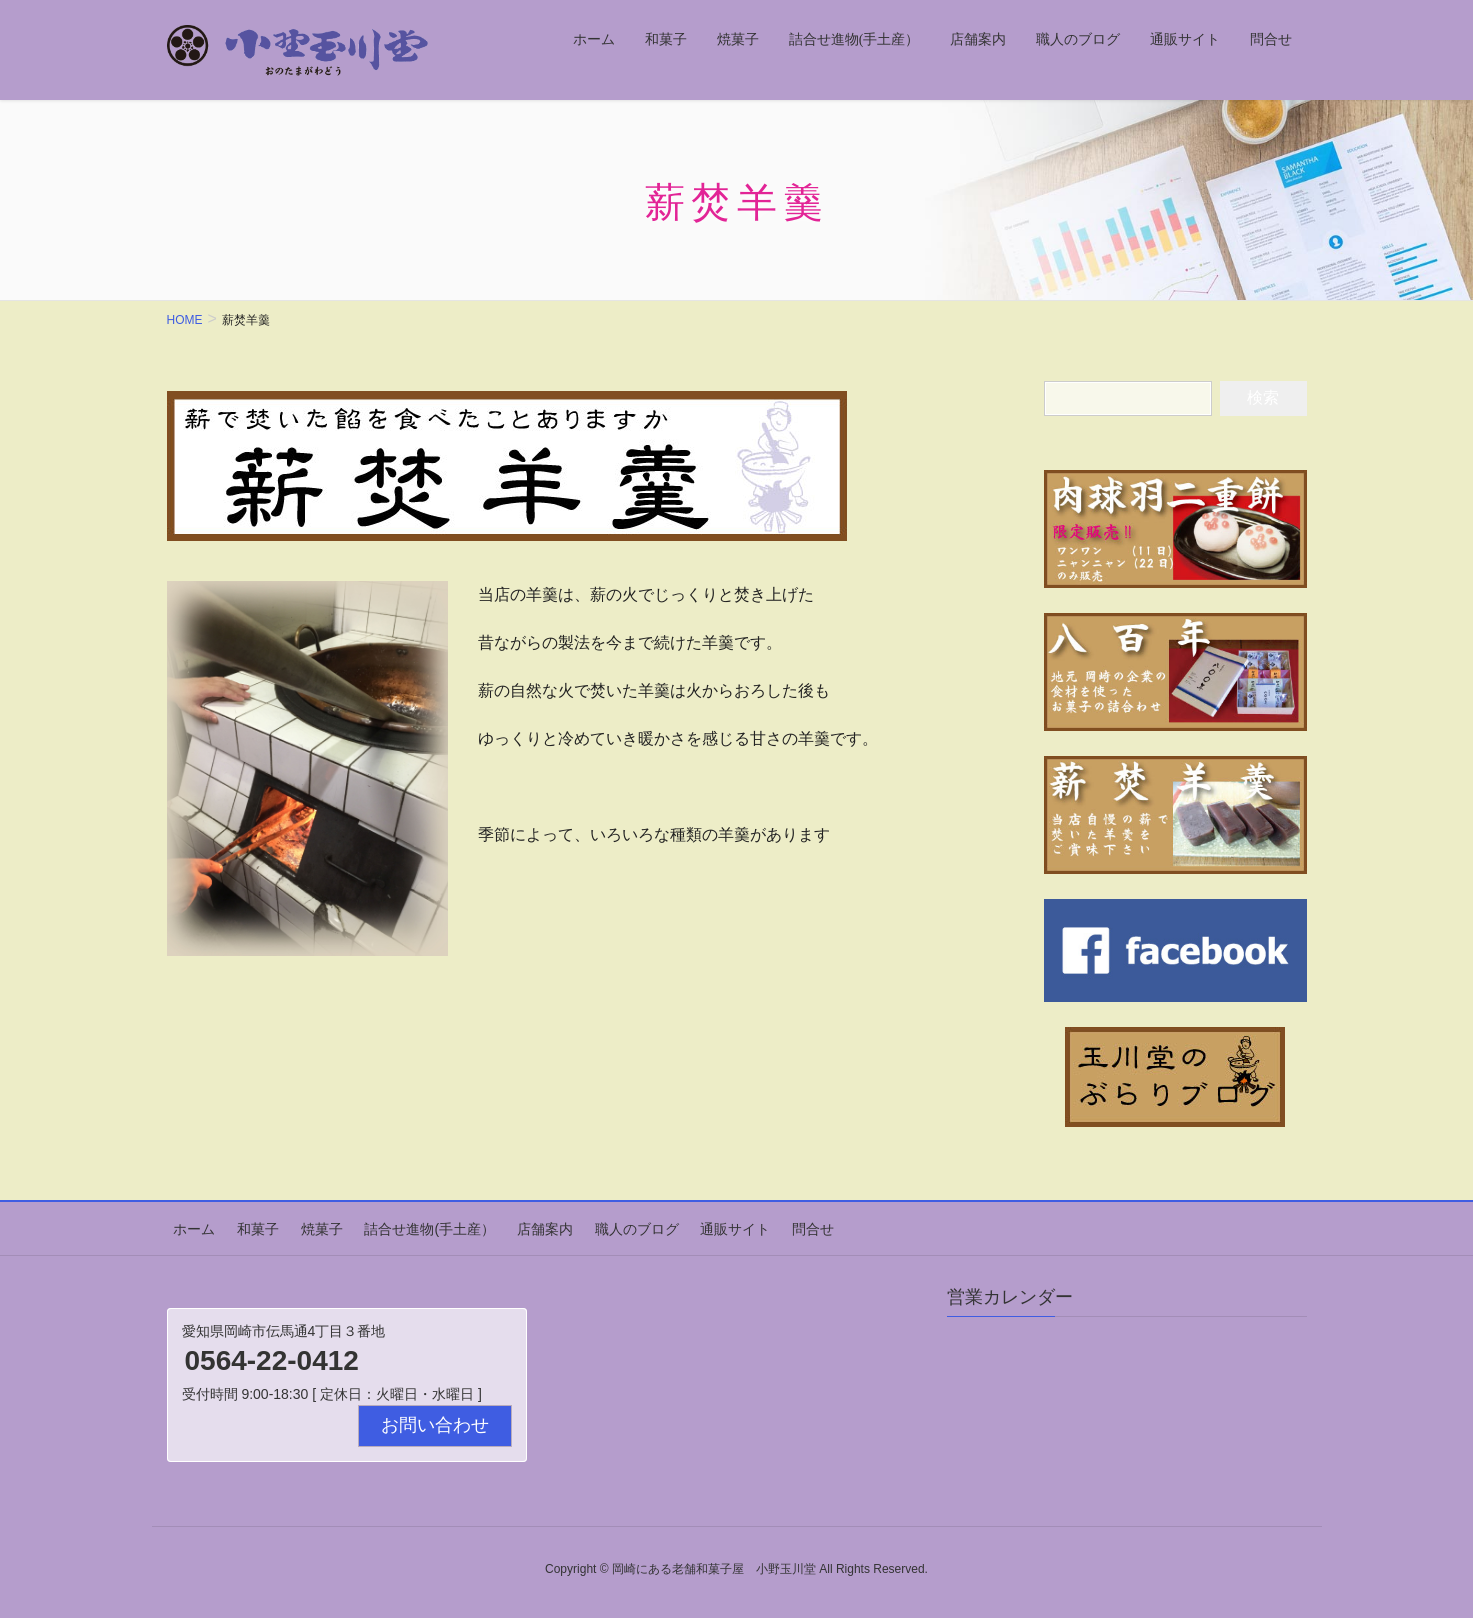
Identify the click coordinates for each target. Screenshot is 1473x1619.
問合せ (759, 1226)
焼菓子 (302, 1226)
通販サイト (688, 1226)
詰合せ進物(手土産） (403, 1226)
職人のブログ (596, 1226)
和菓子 (245, 1226)
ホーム (188, 1226)
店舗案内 (511, 1226)
